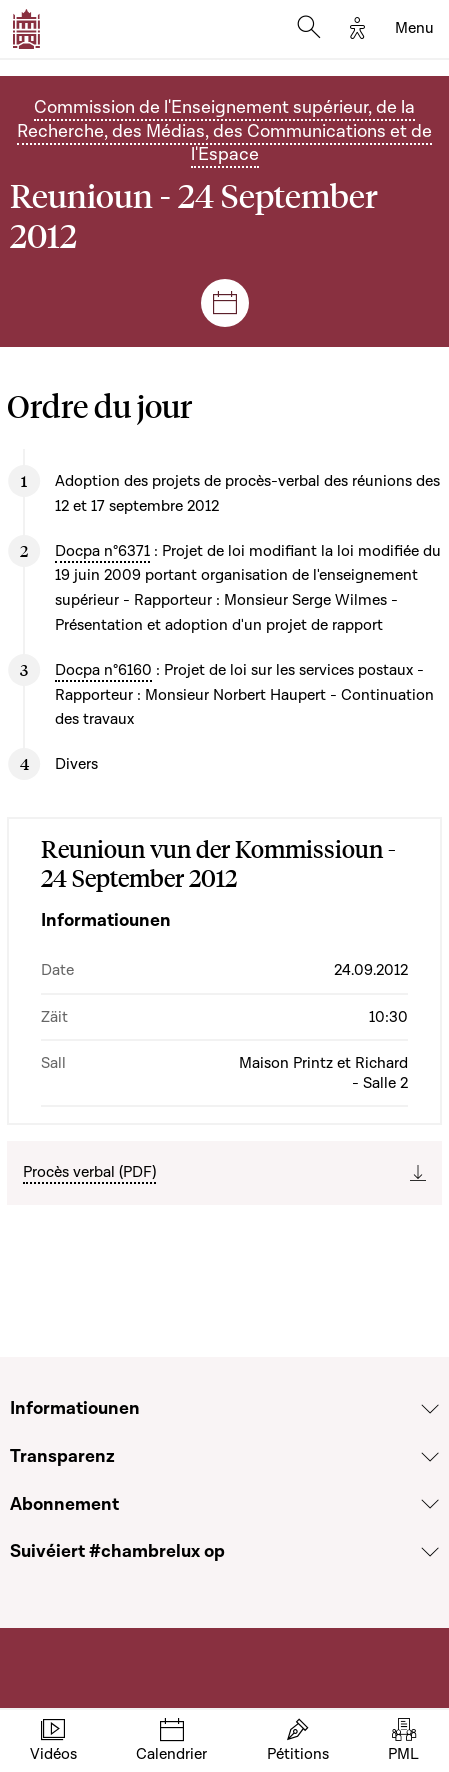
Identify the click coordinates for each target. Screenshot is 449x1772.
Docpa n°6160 (103, 670)
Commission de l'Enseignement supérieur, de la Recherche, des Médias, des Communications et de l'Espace (224, 131)
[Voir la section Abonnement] (430, 1504)
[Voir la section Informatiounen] (430, 1409)
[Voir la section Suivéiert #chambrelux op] (430, 1552)
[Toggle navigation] (414, 29)
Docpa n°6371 (102, 551)
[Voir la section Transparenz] (430, 1457)
